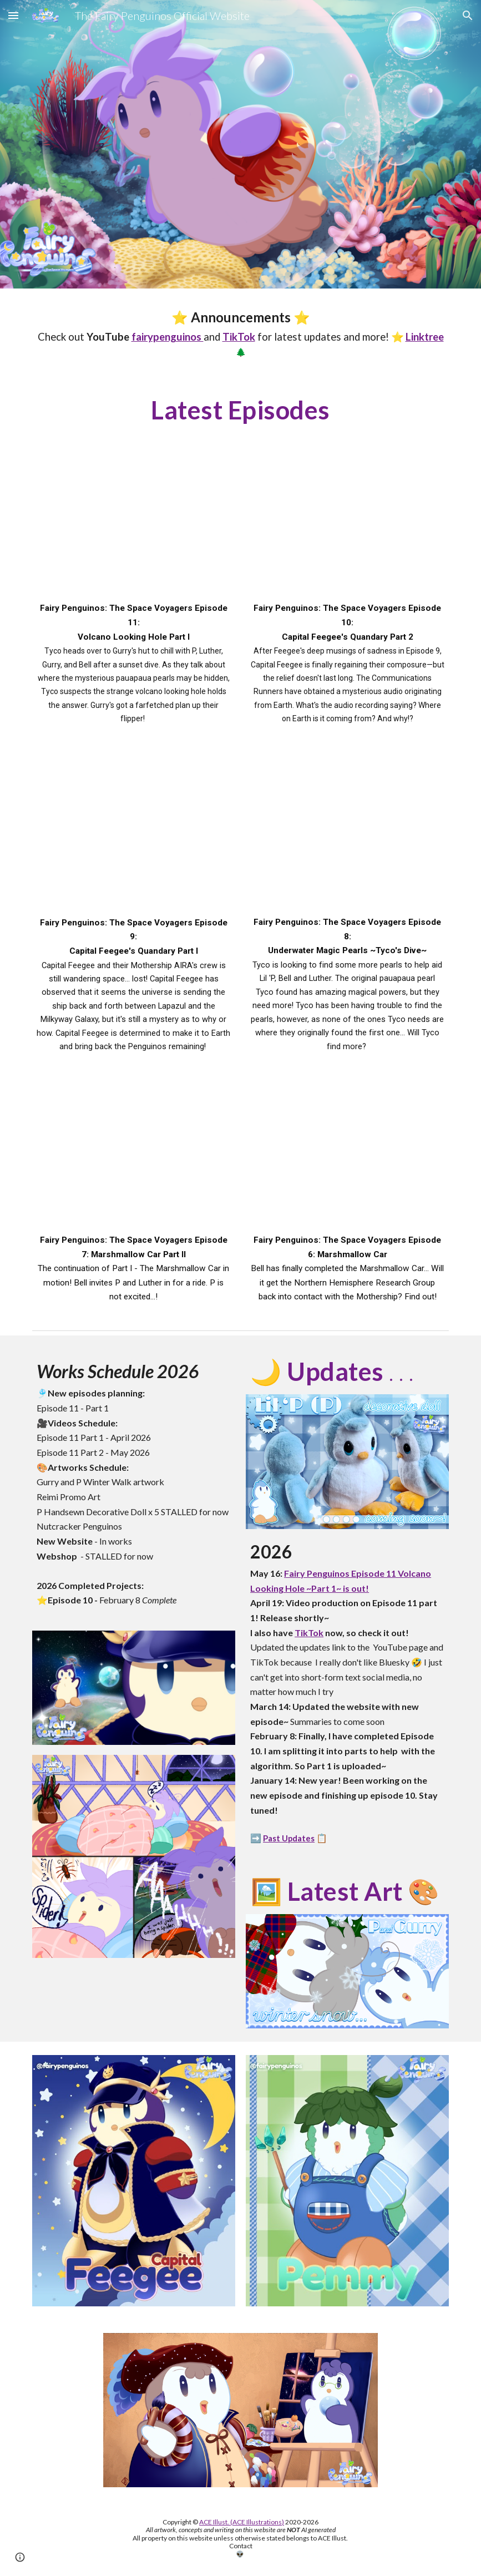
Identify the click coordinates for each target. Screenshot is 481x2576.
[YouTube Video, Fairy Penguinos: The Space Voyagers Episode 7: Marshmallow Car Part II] (133, 1157)
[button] (13, 15)
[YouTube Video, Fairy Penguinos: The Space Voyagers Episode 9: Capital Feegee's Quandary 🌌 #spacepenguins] (133, 839)
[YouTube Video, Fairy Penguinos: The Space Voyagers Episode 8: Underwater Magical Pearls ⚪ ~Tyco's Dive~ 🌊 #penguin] (347, 839)
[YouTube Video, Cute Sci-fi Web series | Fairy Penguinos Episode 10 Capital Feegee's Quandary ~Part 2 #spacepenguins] (347, 525)
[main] (240, 333)
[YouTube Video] (133, 525)
